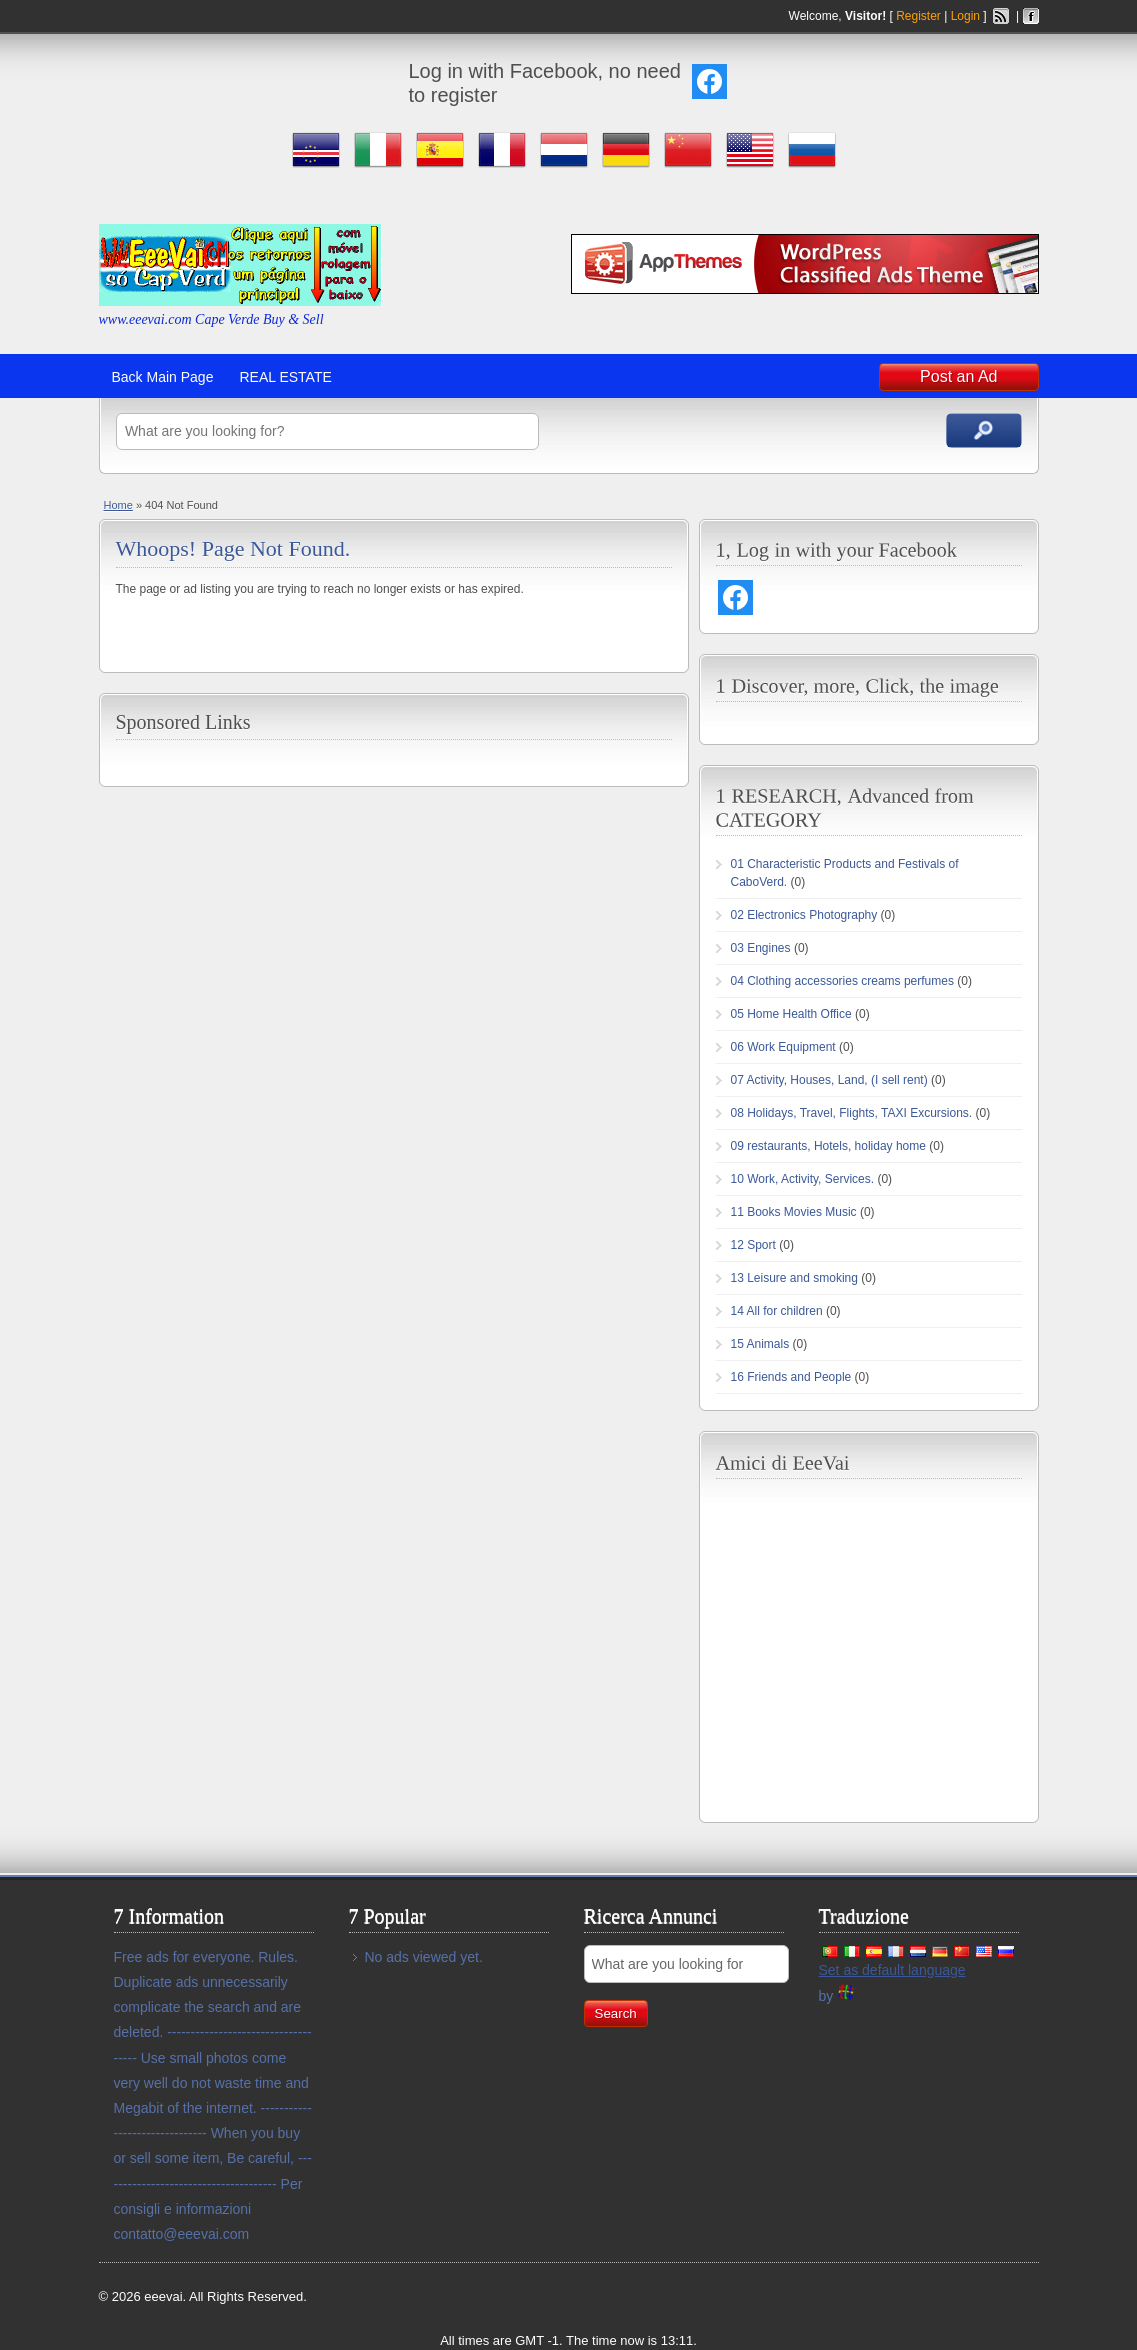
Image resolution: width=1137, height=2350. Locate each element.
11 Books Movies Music (794, 1212)
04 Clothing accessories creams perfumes (842, 981)
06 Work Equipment (783, 1047)
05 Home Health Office (791, 1014)
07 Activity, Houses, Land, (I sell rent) (829, 1080)
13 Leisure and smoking (794, 1278)
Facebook (1031, 16)
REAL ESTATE (285, 377)
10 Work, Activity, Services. (803, 1179)
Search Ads (984, 430)
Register (918, 16)
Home (118, 505)
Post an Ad (958, 376)
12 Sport (753, 1245)
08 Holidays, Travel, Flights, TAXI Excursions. (852, 1113)
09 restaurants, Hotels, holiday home (828, 1146)
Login (965, 16)
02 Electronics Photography (804, 915)
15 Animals (760, 1344)
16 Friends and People (791, 1377)
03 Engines (761, 948)
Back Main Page (163, 377)
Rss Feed (1001, 16)
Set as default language (892, 1970)
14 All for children (777, 1311)
